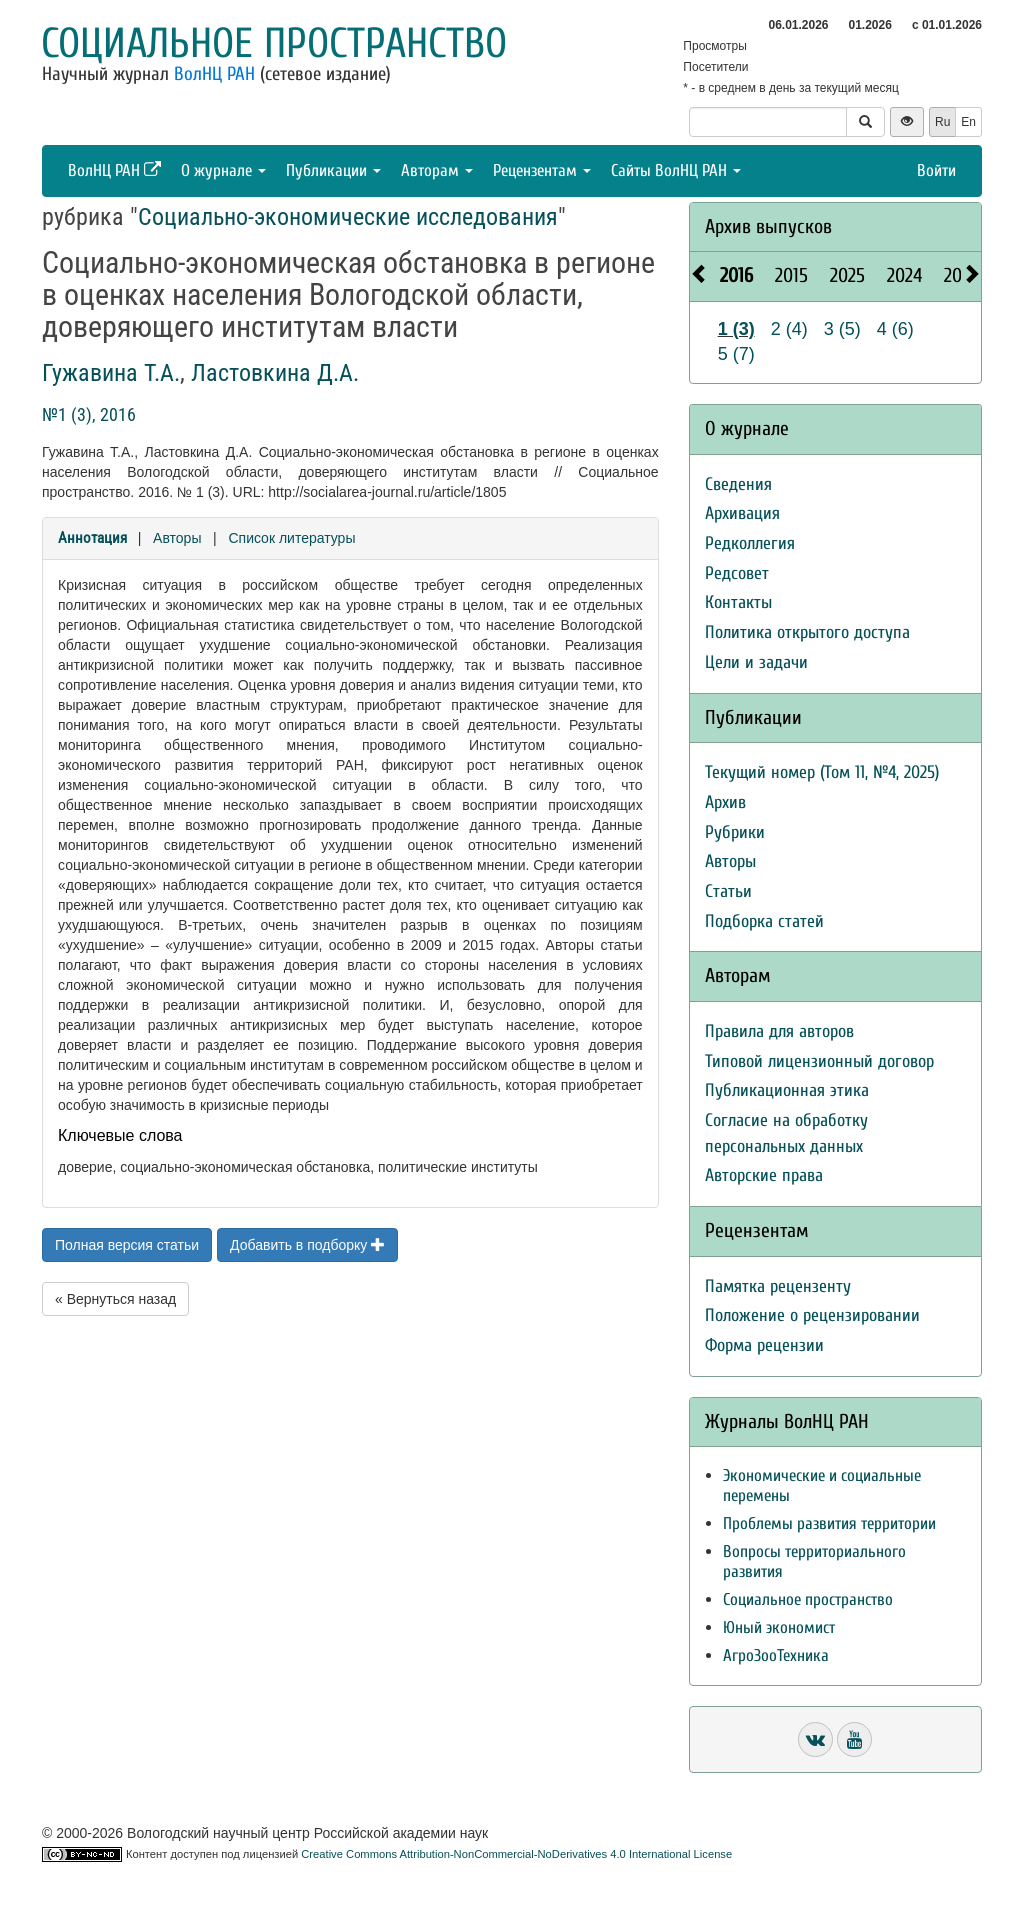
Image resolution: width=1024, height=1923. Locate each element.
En (968, 122)
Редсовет (737, 573)
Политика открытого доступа (807, 632)
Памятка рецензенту (778, 1286)
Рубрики (735, 832)
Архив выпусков (768, 226)
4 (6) (895, 329)
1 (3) (736, 329)
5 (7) (736, 354)
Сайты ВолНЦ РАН (676, 170)
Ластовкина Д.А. (275, 373)
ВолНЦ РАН (214, 74)
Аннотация (92, 538)
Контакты (738, 602)
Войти (936, 170)
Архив (725, 802)
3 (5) (842, 329)
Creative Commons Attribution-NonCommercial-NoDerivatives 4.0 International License (516, 1854)
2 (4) (789, 329)
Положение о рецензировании (812, 1315)
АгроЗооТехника (776, 1655)
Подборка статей (764, 921)
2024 (904, 275)
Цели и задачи (756, 662)
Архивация (742, 513)
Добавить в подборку (307, 1245)
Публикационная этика (787, 1090)
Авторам (437, 170)
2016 (736, 275)
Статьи (728, 891)
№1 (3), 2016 (89, 414)
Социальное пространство (274, 43)
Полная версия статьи (127, 1245)
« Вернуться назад (115, 1299)
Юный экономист (779, 1627)
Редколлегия (750, 543)
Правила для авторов (779, 1031)
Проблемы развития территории (829, 1523)
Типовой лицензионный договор (819, 1061)
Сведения (738, 484)
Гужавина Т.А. (111, 373)
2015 (791, 275)
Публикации (333, 170)
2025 (847, 275)
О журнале (223, 170)
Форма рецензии (764, 1345)
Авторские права (764, 1175)
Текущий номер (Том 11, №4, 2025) (822, 772)
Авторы (177, 538)
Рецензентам (542, 170)
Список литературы (291, 538)
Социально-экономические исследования (348, 217)
